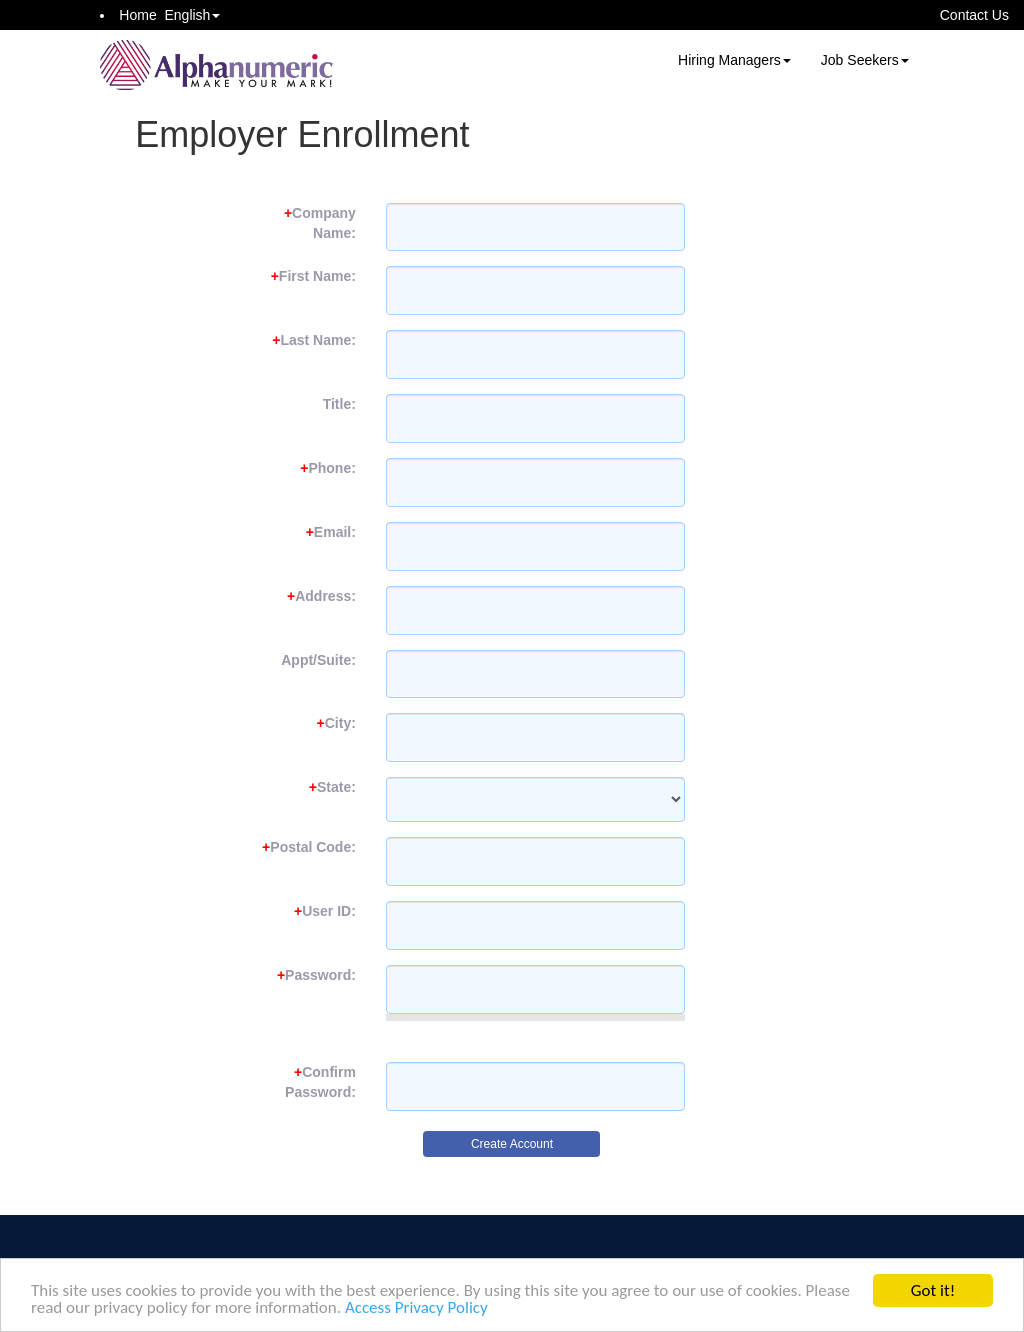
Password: (316, 975)
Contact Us (974, 15)
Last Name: (314, 340)
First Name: (313, 276)
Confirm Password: (320, 1082)
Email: (331, 532)
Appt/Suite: (318, 660)
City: (336, 723)
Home (137, 15)
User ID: (325, 911)
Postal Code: (309, 847)
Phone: (328, 468)
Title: (339, 404)
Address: (321, 596)
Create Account (512, 1144)
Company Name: (320, 223)
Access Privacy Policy (416, 1308)
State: (332, 787)
